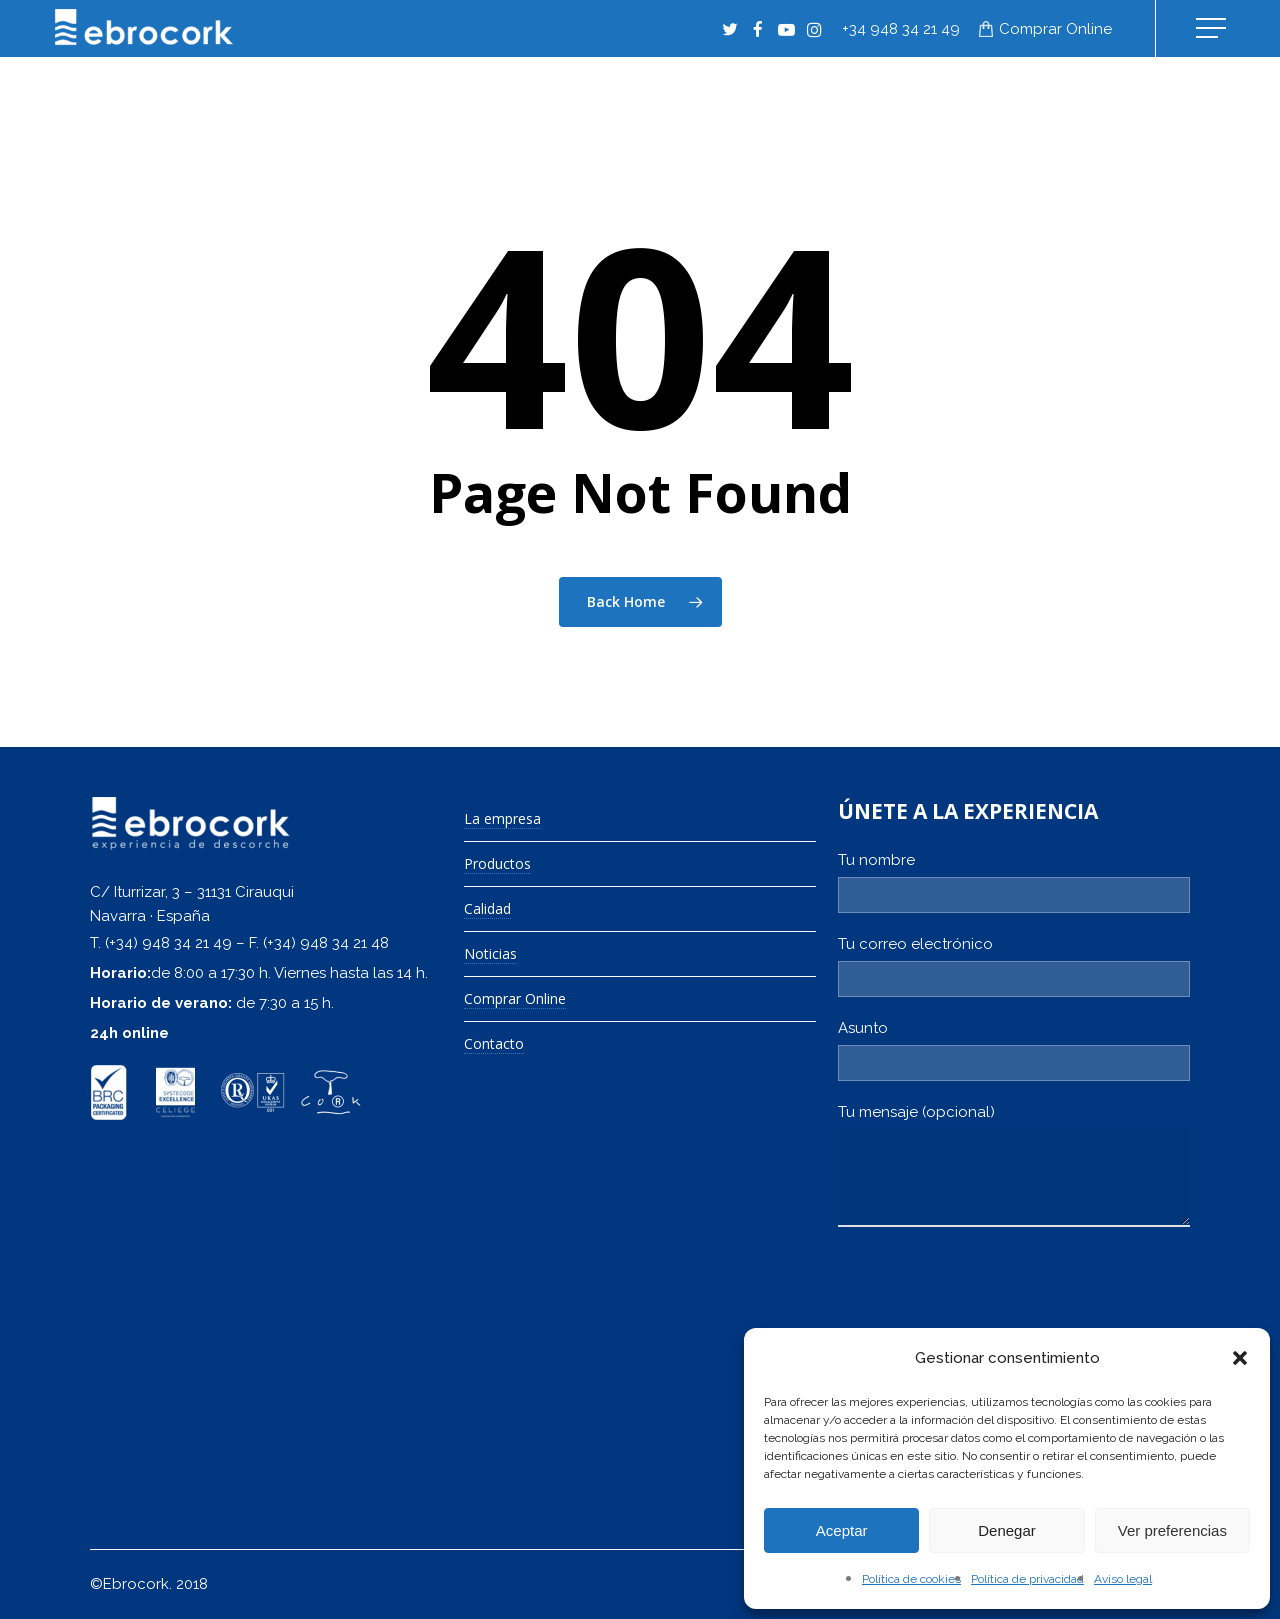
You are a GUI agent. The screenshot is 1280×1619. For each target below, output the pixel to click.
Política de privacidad (1027, 1579)
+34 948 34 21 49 (901, 29)
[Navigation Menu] (1213, 28)
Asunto (1014, 1050)
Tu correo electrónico (1014, 966)
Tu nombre (1014, 882)
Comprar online (1055, 29)
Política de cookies (911, 1579)
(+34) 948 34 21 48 (326, 943)
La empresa (502, 819)
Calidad (487, 909)
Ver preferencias (1172, 1530)
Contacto (494, 1044)
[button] (1240, 1358)
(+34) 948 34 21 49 (168, 943)
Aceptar (842, 1530)
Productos (497, 864)
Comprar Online (515, 999)
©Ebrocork (129, 1584)
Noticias (490, 954)
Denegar (1007, 1530)
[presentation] (990, 1306)
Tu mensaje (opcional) (1014, 1170)
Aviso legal (1123, 1579)
